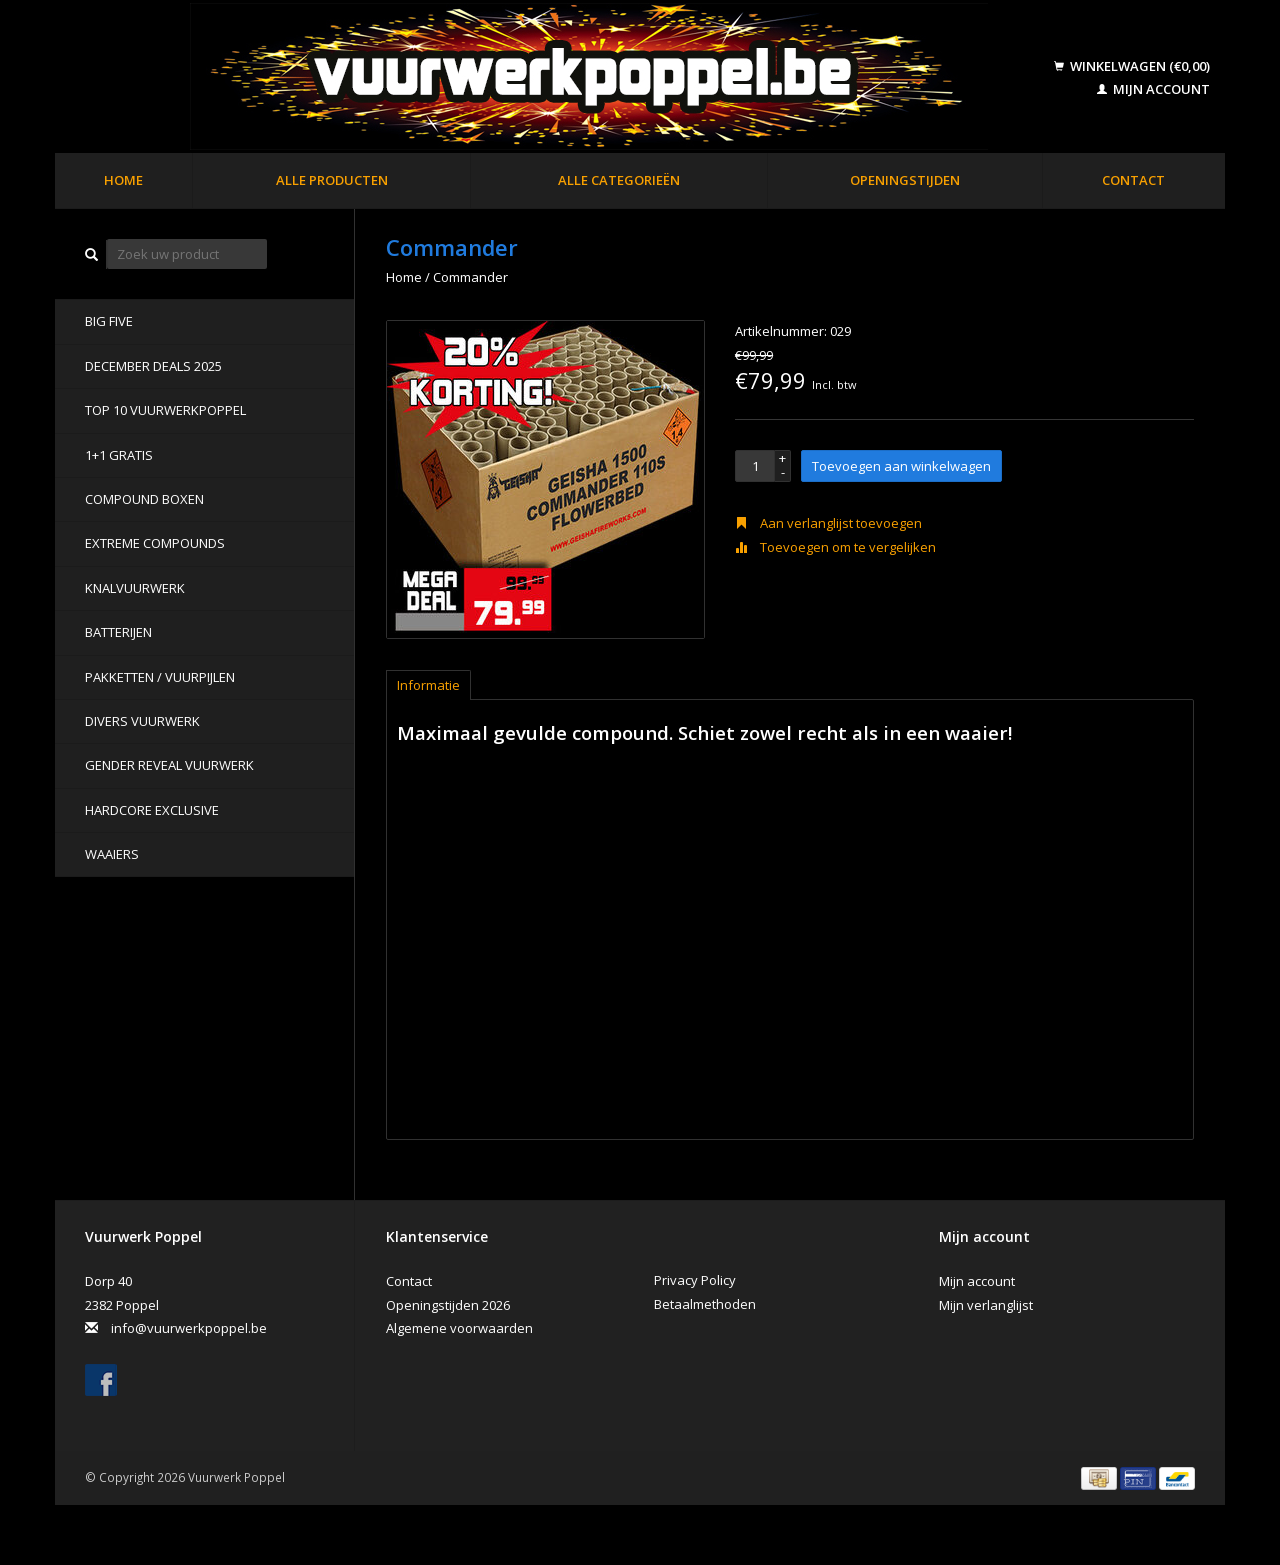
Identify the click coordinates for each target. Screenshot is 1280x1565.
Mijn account (1153, 89)
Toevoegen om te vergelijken (835, 547)
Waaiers (112, 854)
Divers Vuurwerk (142, 721)
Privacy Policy (695, 1280)
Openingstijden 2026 (448, 1305)
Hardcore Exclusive (152, 810)
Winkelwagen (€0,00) (1132, 66)
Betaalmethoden (705, 1304)
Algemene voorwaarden (459, 1328)
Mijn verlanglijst (986, 1305)
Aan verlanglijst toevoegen (828, 523)
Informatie (428, 685)
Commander (470, 277)
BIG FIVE (109, 321)
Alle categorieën (619, 180)
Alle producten (332, 180)
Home (123, 180)
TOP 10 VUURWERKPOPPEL (165, 410)
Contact (1133, 180)
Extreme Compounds (155, 543)
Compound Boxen (144, 499)
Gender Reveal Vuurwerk (169, 765)
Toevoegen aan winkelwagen (901, 466)
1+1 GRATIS (119, 455)
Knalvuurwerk (135, 588)
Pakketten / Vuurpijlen (160, 677)
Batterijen (118, 632)
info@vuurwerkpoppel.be (189, 1328)
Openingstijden (905, 180)
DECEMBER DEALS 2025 (153, 366)
